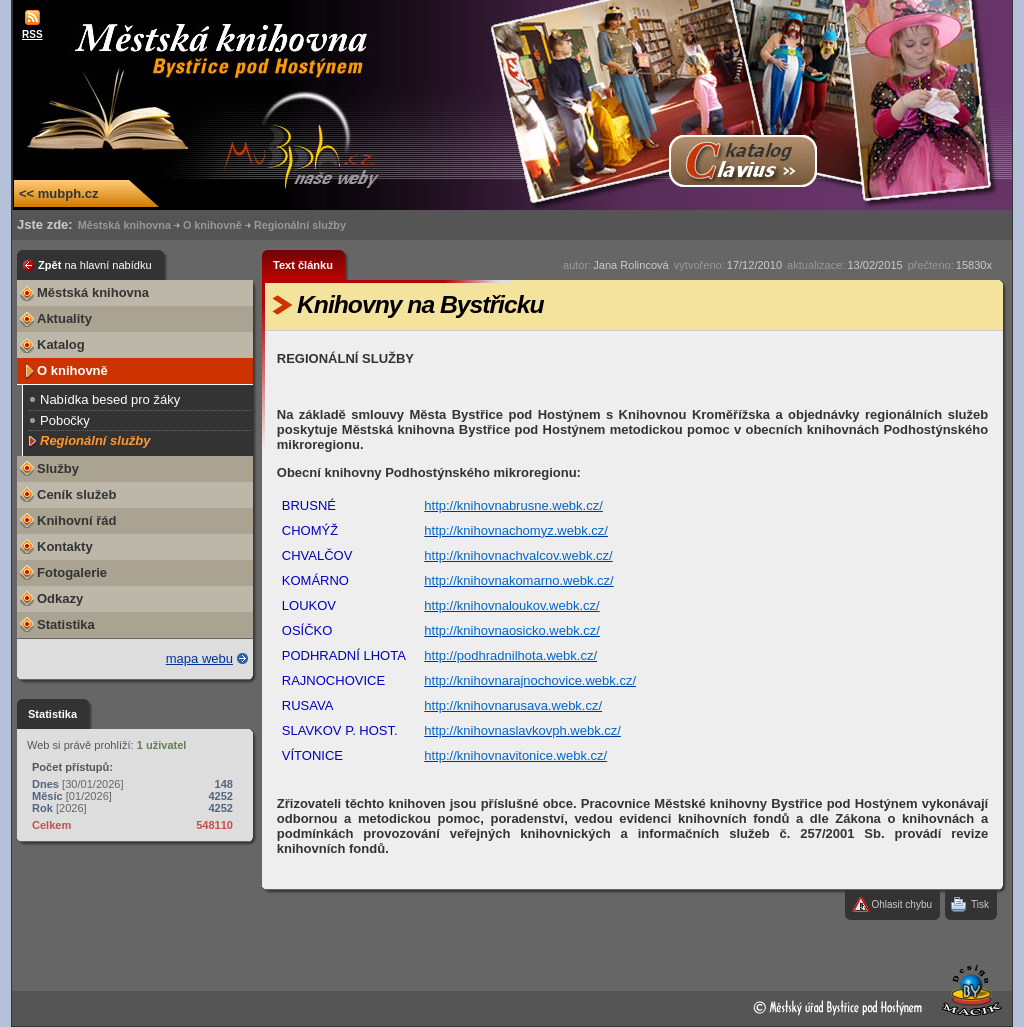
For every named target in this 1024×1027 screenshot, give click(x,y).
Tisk (980, 904)
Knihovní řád (76, 520)
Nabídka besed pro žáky (110, 399)
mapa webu (199, 658)
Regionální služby (300, 225)
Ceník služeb (76, 494)
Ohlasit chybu (901, 904)
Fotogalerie (72, 572)
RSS (32, 34)
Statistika (66, 624)
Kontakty (65, 546)
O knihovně (212, 225)
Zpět (95, 265)
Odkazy (60, 598)
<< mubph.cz (58, 193)
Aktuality (64, 318)
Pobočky (65, 420)
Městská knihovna (124, 225)
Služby (58, 468)
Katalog (61, 344)
